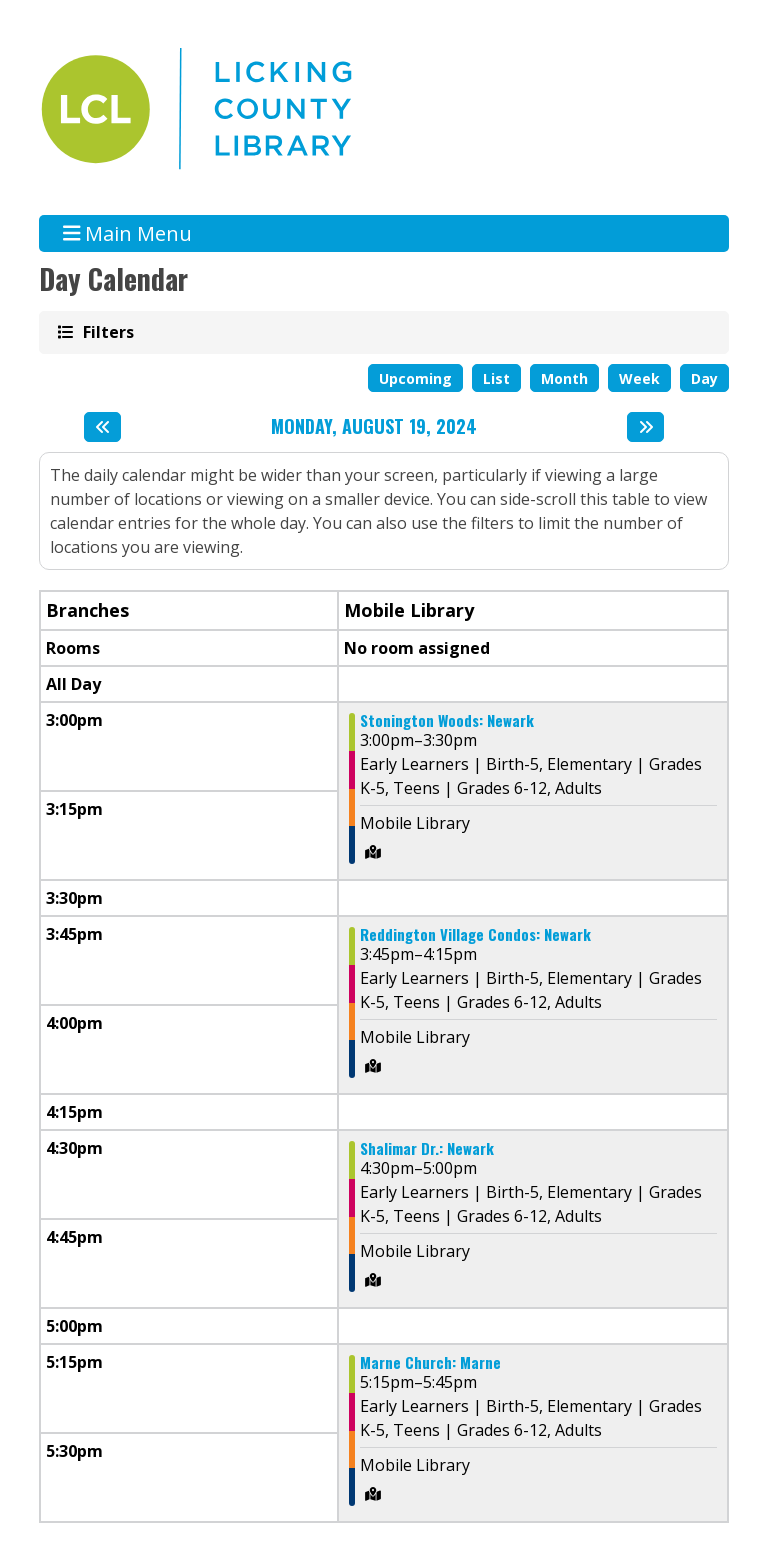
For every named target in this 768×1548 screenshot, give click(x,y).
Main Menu (128, 233)
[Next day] (645, 427)
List (496, 378)
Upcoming (415, 378)
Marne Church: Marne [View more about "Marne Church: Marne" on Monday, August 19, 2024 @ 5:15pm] (430, 1362)
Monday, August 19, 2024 (374, 427)
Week (639, 378)
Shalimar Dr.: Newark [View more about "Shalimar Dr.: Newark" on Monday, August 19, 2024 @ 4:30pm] (427, 1148)
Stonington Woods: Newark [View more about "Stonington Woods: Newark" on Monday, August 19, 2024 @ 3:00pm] (447, 720)
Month (564, 378)
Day (704, 378)
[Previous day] (102, 427)
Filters (107, 331)
